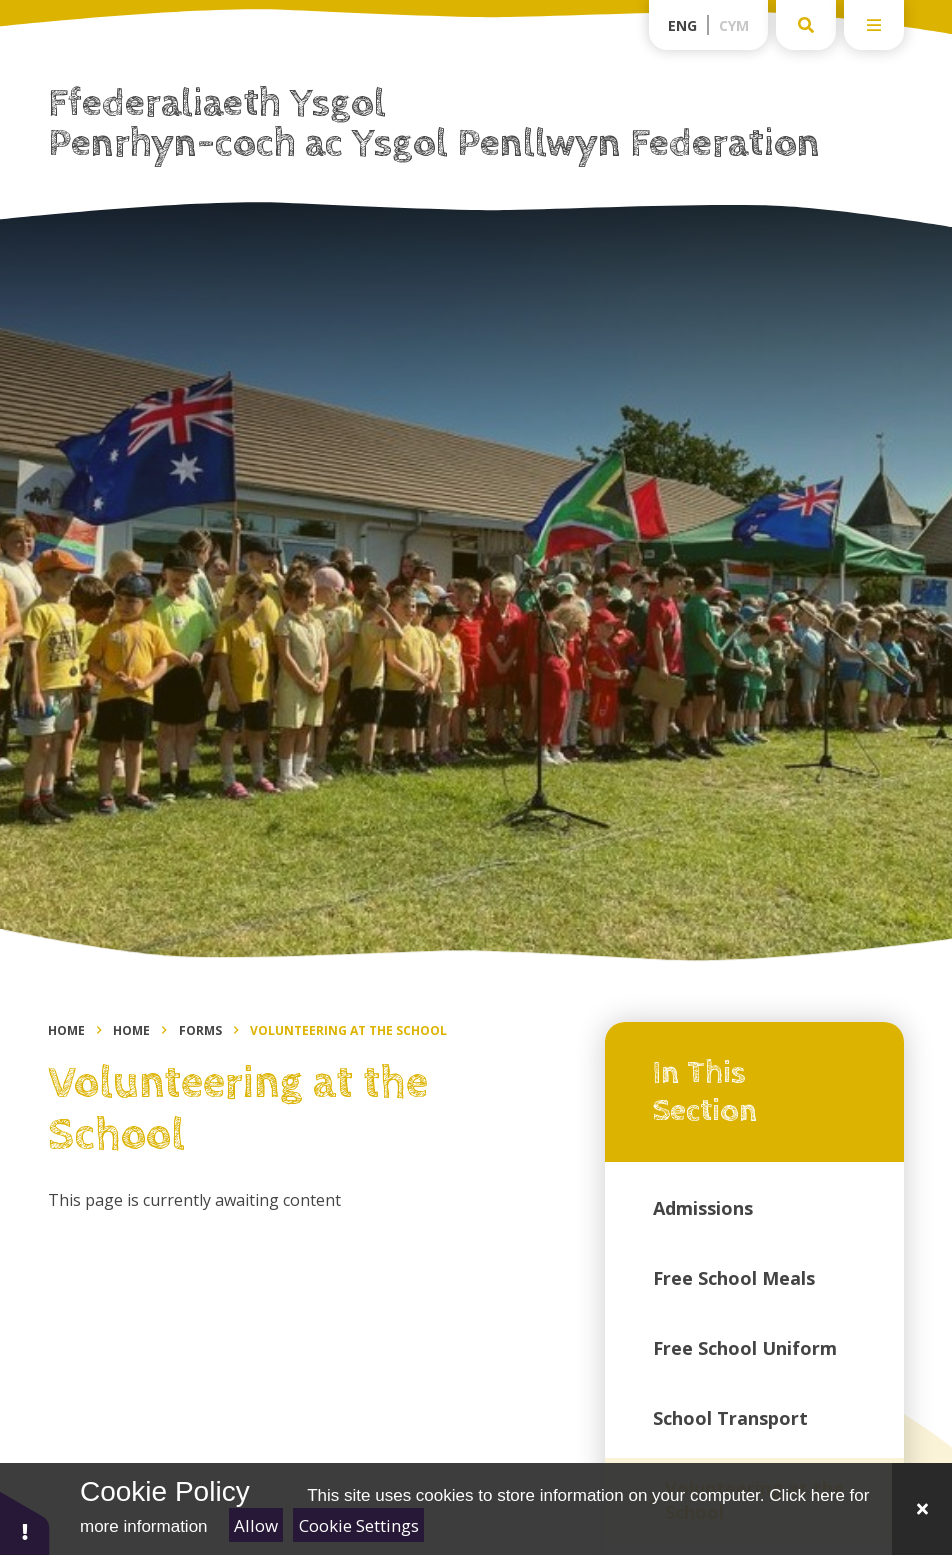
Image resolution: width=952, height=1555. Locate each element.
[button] (25, 1522)
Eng (682, 25)
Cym (734, 25)
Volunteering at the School (348, 1030)
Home (66, 1030)
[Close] (922, 1509)
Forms (200, 1030)
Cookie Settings (359, 1525)
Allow (256, 1525)
